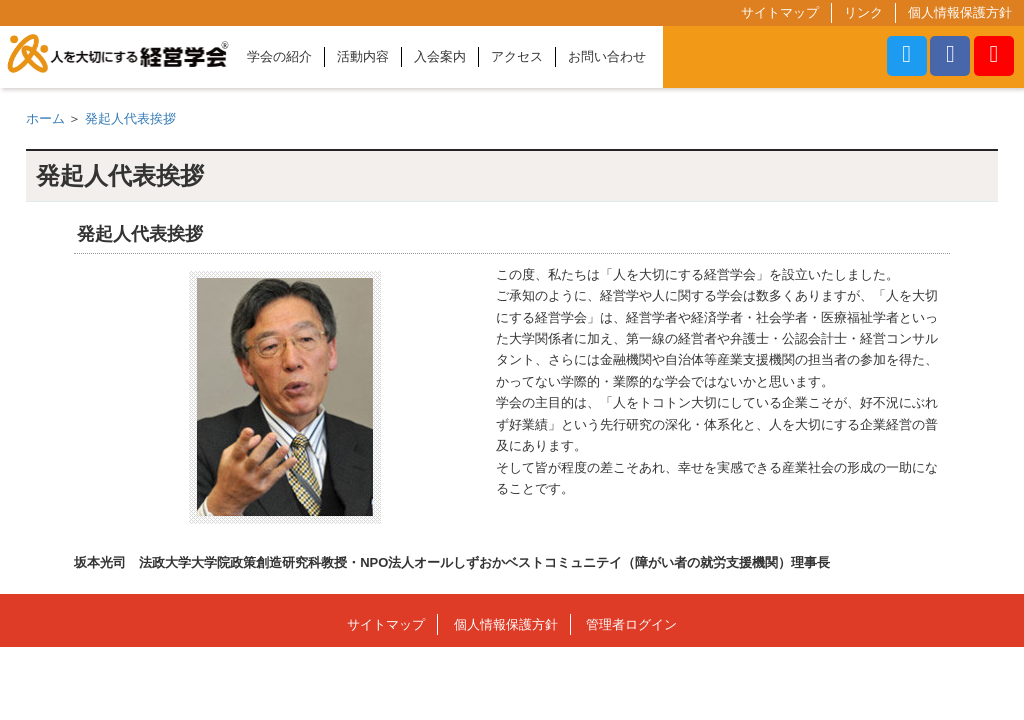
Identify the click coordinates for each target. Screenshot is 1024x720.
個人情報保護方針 (960, 12)
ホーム (45, 118)
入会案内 (440, 56)
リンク (863, 12)
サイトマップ (780, 12)
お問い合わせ (607, 56)
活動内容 (363, 56)
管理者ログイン (631, 624)
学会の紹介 (279, 56)
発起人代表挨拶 (130, 118)
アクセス (517, 56)
